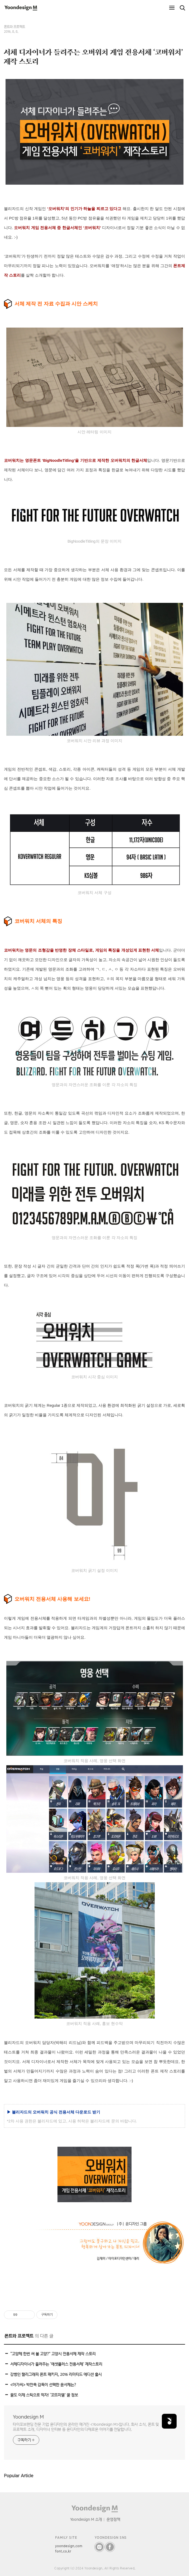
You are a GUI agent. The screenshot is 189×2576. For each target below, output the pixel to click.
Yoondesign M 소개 (86, 2519)
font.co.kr (63, 2551)
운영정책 (113, 2519)
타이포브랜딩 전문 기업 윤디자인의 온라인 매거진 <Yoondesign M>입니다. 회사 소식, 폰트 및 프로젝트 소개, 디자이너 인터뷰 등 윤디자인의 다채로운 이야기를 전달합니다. (86, 2426)
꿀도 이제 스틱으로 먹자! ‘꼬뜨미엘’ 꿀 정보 (44, 2395)
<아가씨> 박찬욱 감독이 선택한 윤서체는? (43, 2384)
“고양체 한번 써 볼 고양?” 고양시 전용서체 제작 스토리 (53, 2353)
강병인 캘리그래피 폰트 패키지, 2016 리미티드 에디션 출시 (56, 2374)
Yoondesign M (28, 2417)
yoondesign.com (69, 2546)
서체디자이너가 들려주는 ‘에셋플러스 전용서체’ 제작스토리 (56, 2364)
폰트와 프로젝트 (14, 27)
